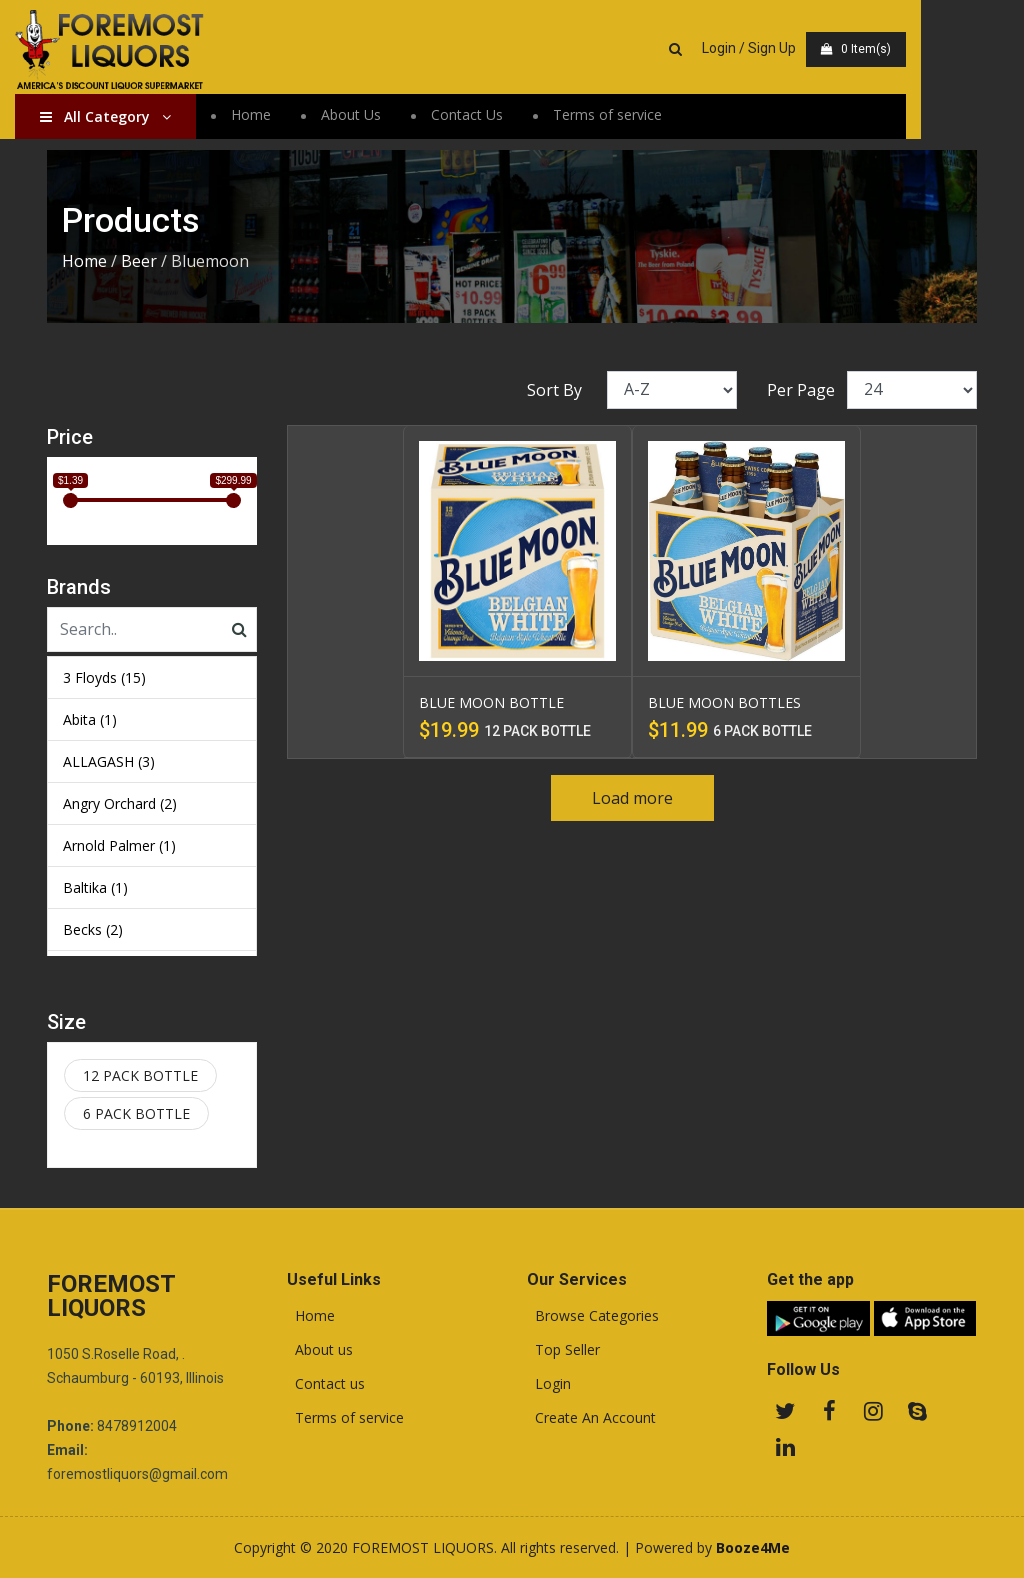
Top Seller (563, 1350)
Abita (90, 719)
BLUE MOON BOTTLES (724, 702)
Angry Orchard (120, 803)
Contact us (326, 1384)
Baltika (95, 887)
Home (283, 115)
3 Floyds (104, 677)
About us (320, 1350)
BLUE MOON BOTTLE (491, 702)
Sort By (554, 390)
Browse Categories (593, 1316)
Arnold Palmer (119, 845)
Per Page (801, 390)
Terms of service (639, 115)
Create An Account (591, 1418)
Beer (139, 261)
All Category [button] (137, 117)
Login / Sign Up (820, 48)
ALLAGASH (109, 761)
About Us (383, 115)
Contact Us (499, 115)
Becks (93, 929)
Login (549, 1384)
